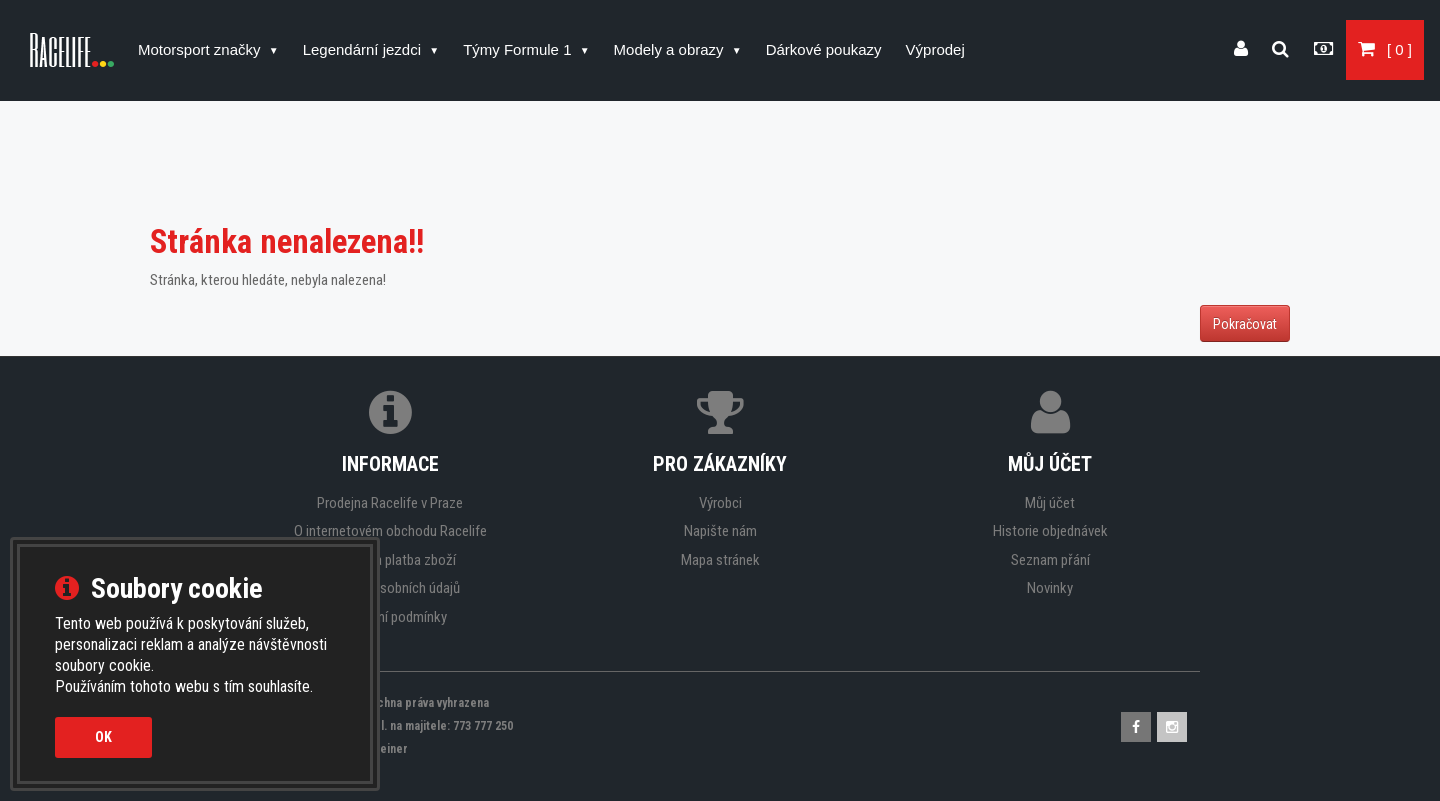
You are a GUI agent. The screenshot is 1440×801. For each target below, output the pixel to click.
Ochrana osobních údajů (390, 588)
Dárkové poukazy (824, 49)
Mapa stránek (720, 560)
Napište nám (720, 531)
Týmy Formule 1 (519, 49)
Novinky (1050, 588)
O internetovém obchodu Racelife (390, 531)
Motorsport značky (201, 49)
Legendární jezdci (364, 49)
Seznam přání (1050, 560)
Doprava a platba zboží (390, 560)
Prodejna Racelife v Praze (390, 503)
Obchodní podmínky (390, 617)
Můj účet (1050, 503)
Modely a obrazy (671, 49)
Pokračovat (1245, 324)
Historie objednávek (1050, 531)
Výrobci (720, 503)
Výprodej (935, 49)
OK (103, 737)
